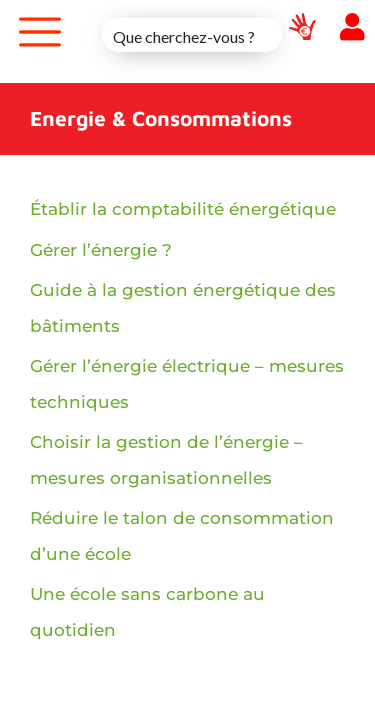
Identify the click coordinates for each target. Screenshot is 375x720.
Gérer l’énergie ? (101, 250)
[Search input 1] (193, 35)
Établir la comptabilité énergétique (183, 209)
